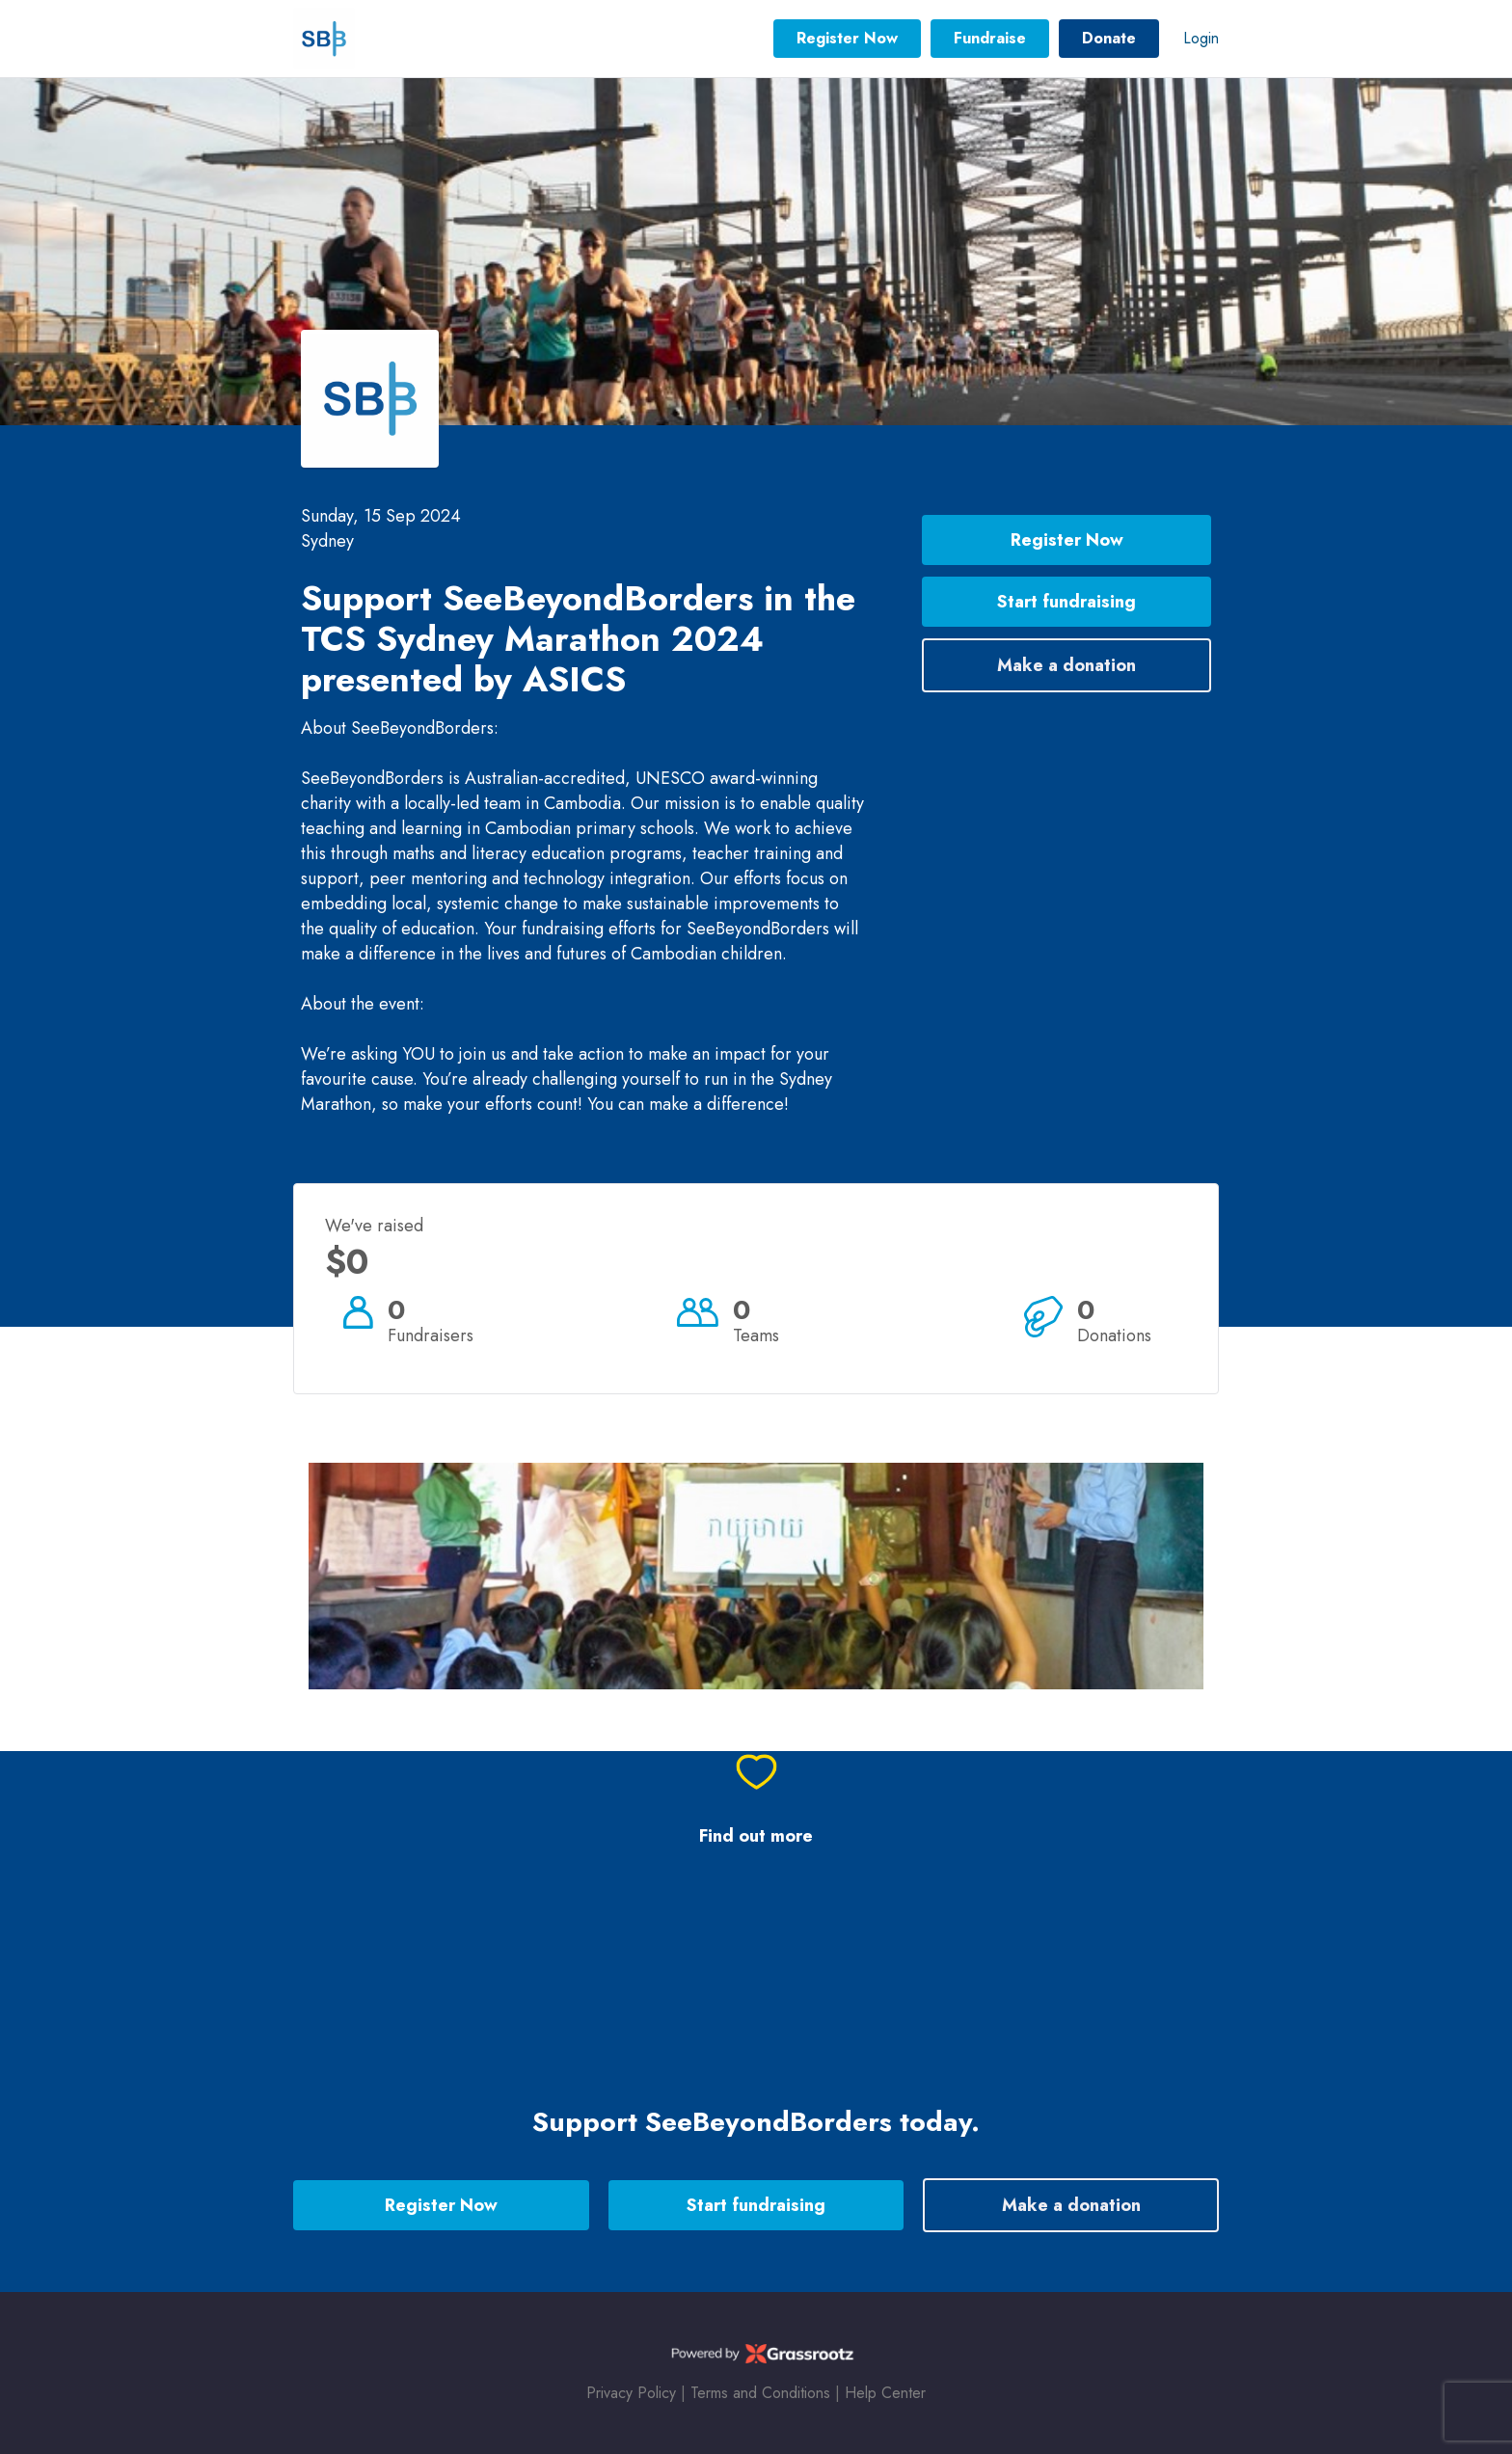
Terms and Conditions (760, 2393)
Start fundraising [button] (1066, 601)
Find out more (756, 1836)
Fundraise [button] (990, 38)
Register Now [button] (847, 38)
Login (1201, 38)
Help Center (885, 2393)
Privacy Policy (631, 2393)
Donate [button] (1109, 38)
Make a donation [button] (1066, 665)
